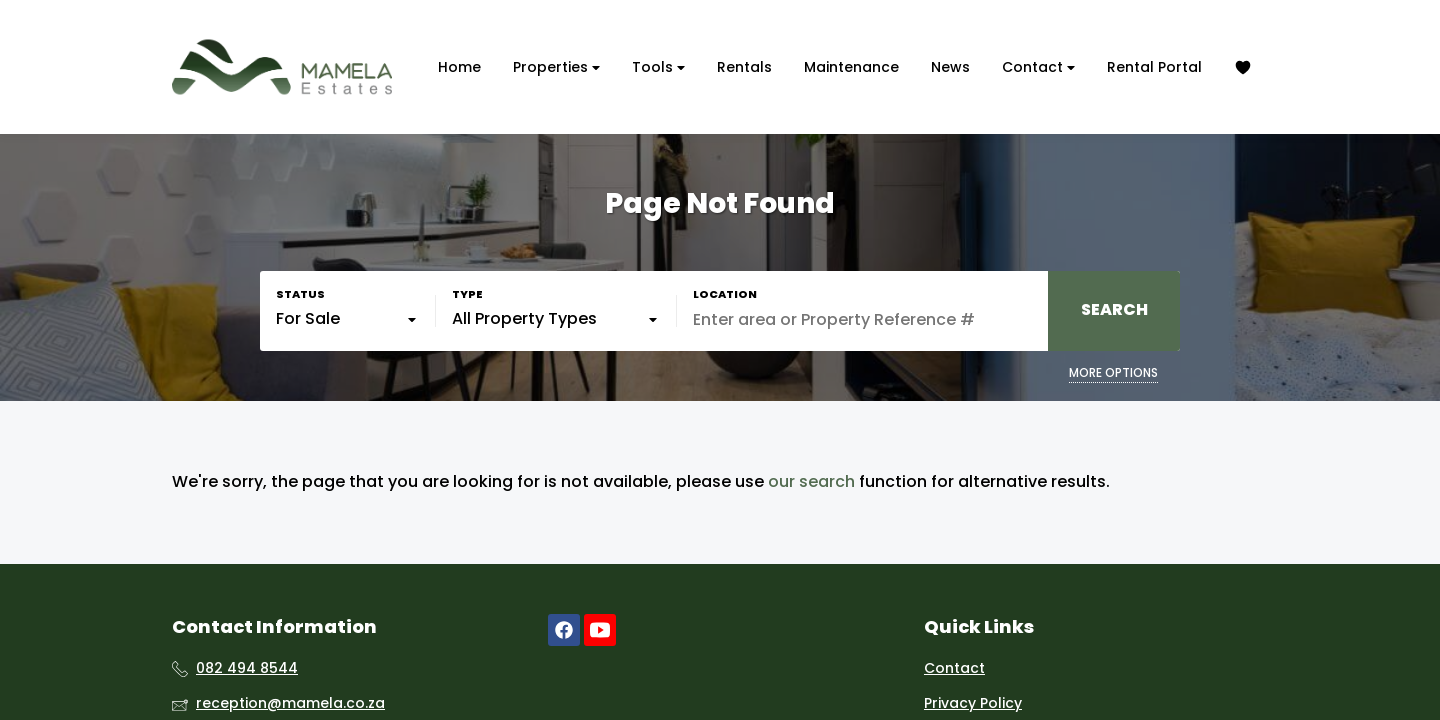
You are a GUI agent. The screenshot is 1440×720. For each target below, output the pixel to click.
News (950, 67)
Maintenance (851, 67)
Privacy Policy (973, 703)
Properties (556, 67)
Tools (658, 67)
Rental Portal (1154, 67)
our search (811, 482)
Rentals (744, 67)
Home (459, 67)
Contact (1038, 67)
